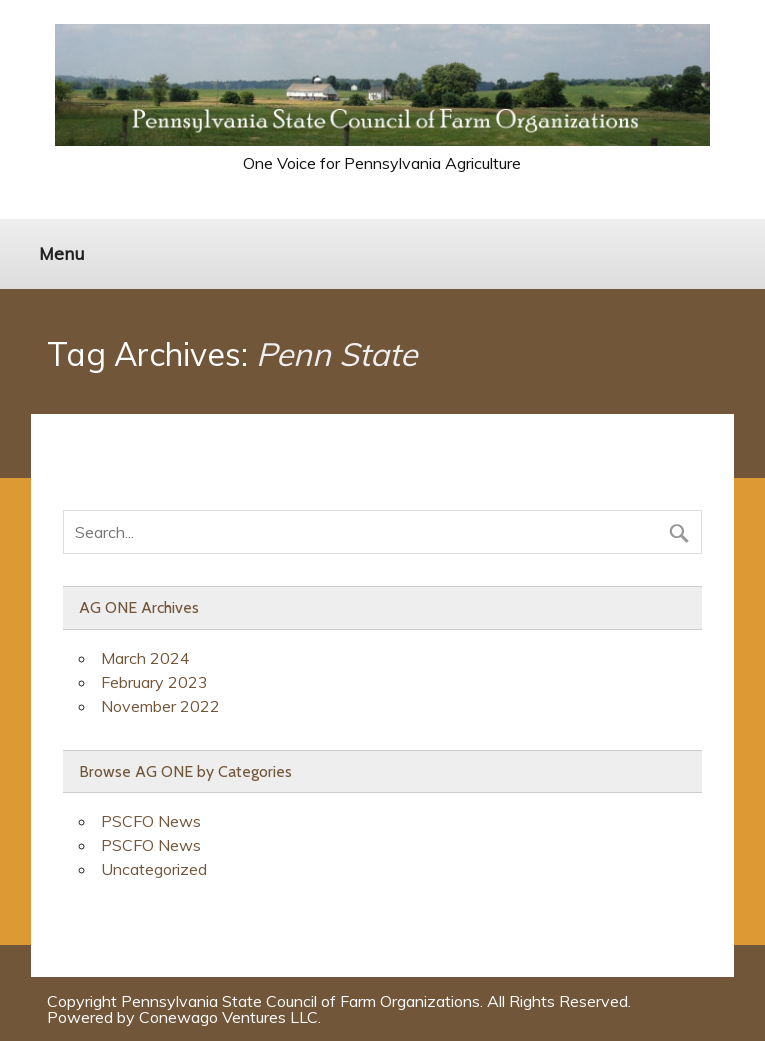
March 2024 (145, 658)
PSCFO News (151, 821)
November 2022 (160, 706)
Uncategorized (154, 869)
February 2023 (154, 682)
